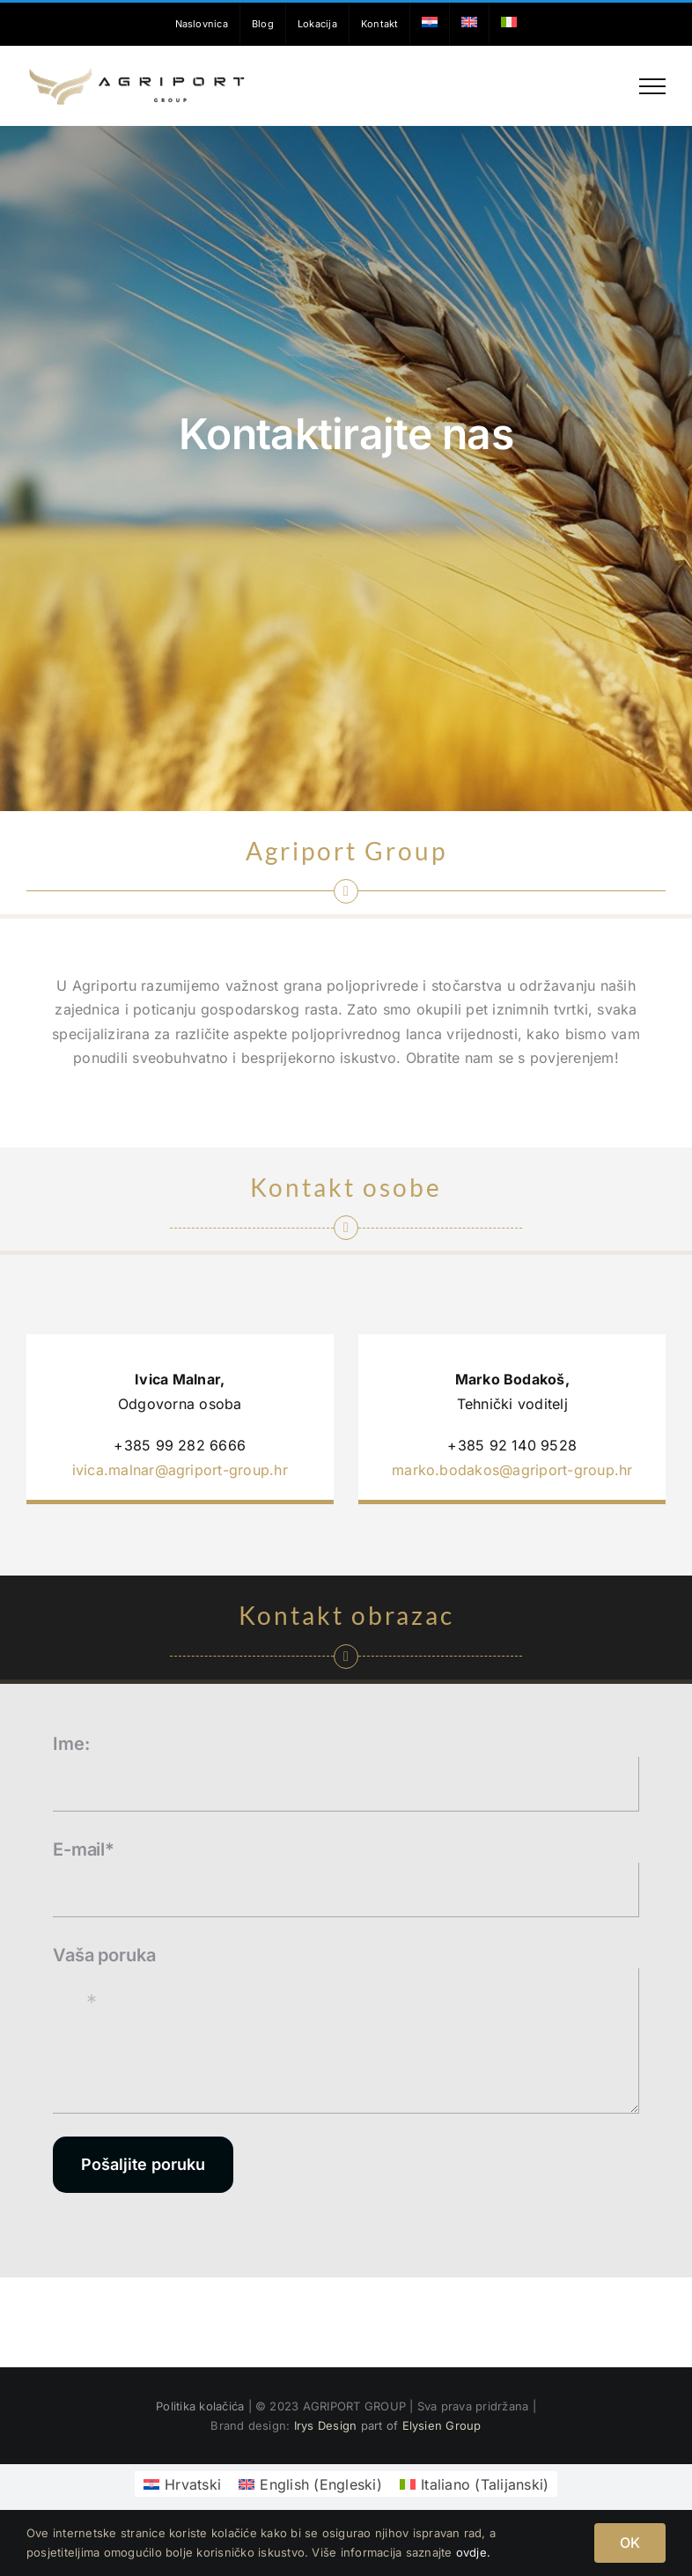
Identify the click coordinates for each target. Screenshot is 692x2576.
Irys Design (325, 2425)
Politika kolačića (201, 2406)
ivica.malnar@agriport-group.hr (180, 1470)
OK (630, 2542)
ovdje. (473, 2552)
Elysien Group (442, 2425)
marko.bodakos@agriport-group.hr (512, 1470)
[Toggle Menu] (652, 86)
